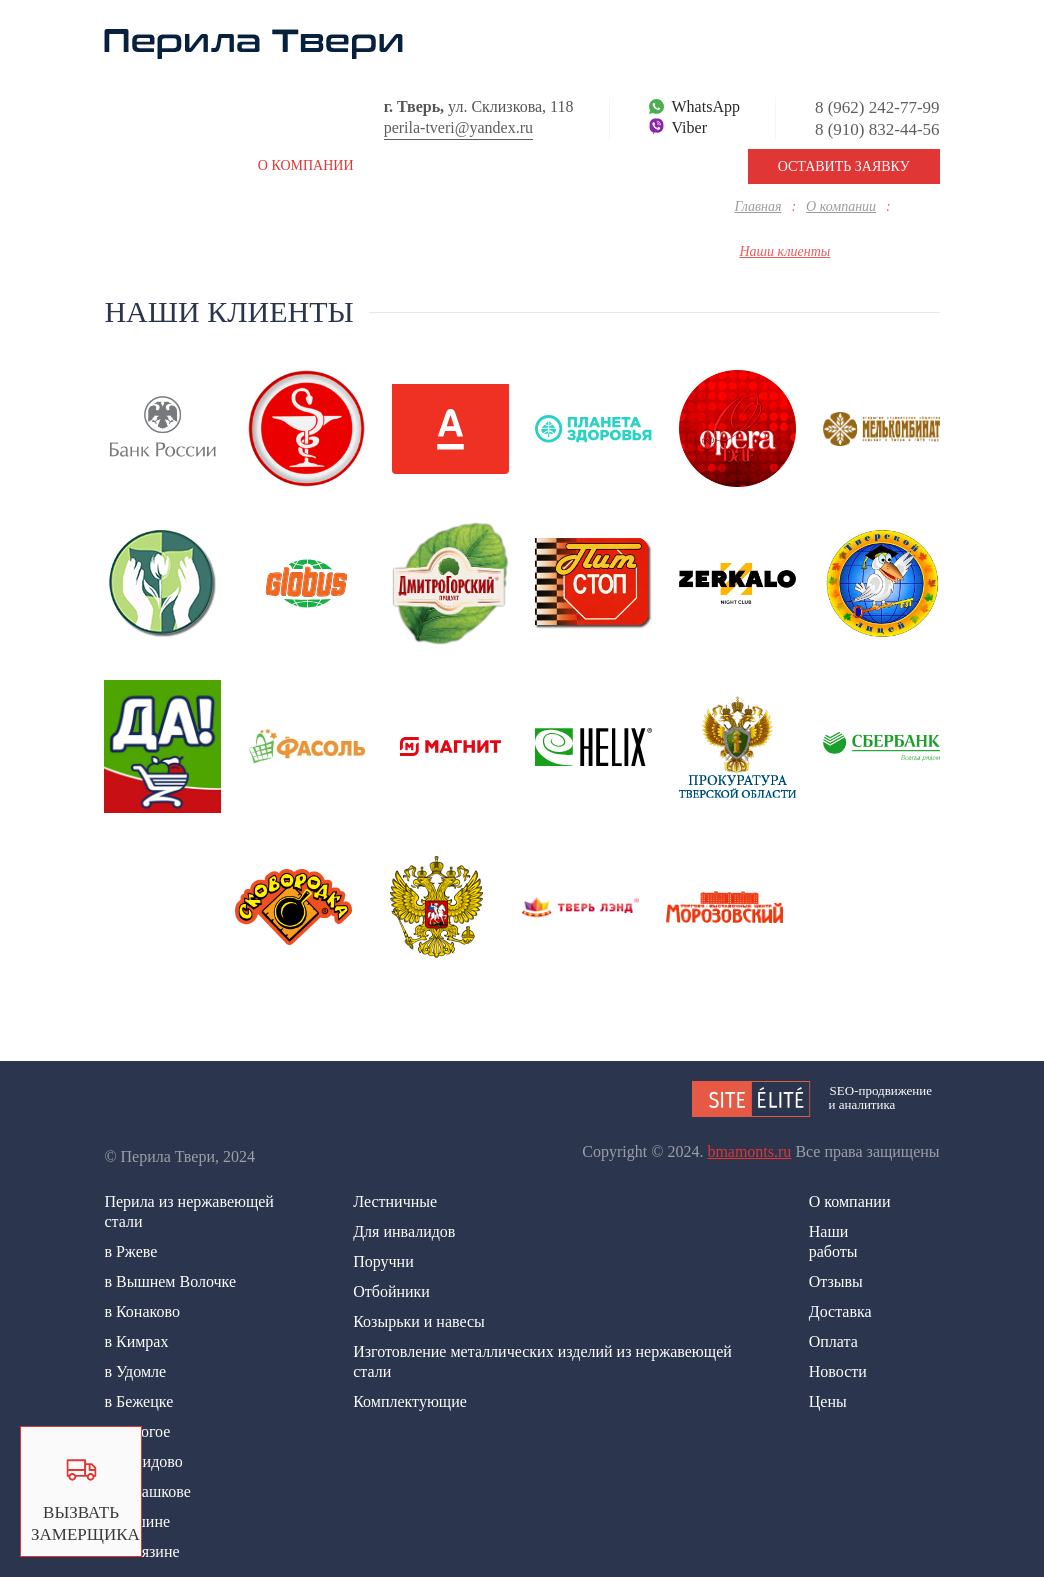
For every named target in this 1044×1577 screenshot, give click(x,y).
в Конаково (142, 1311)
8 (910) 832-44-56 (877, 129)
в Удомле (135, 1371)
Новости (838, 1371)
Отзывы (836, 1281)
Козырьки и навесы (419, 1321)
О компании (850, 1201)
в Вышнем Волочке (170, 1281)
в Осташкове (147, 1491)
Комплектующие (410, 1401)
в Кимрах (136, 1341)
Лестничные (395, 1201)
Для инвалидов (404, 1231)
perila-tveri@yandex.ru (458, 127)
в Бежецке (138, 1401)
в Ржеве (130, 1251)
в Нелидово (143, 1461)
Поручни (383, 1261)
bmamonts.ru (749, 1151)
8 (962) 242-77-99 (877, 107)
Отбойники (391, 1291)
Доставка (840, 1311)
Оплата (833, 1341)
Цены (828, 1401)
